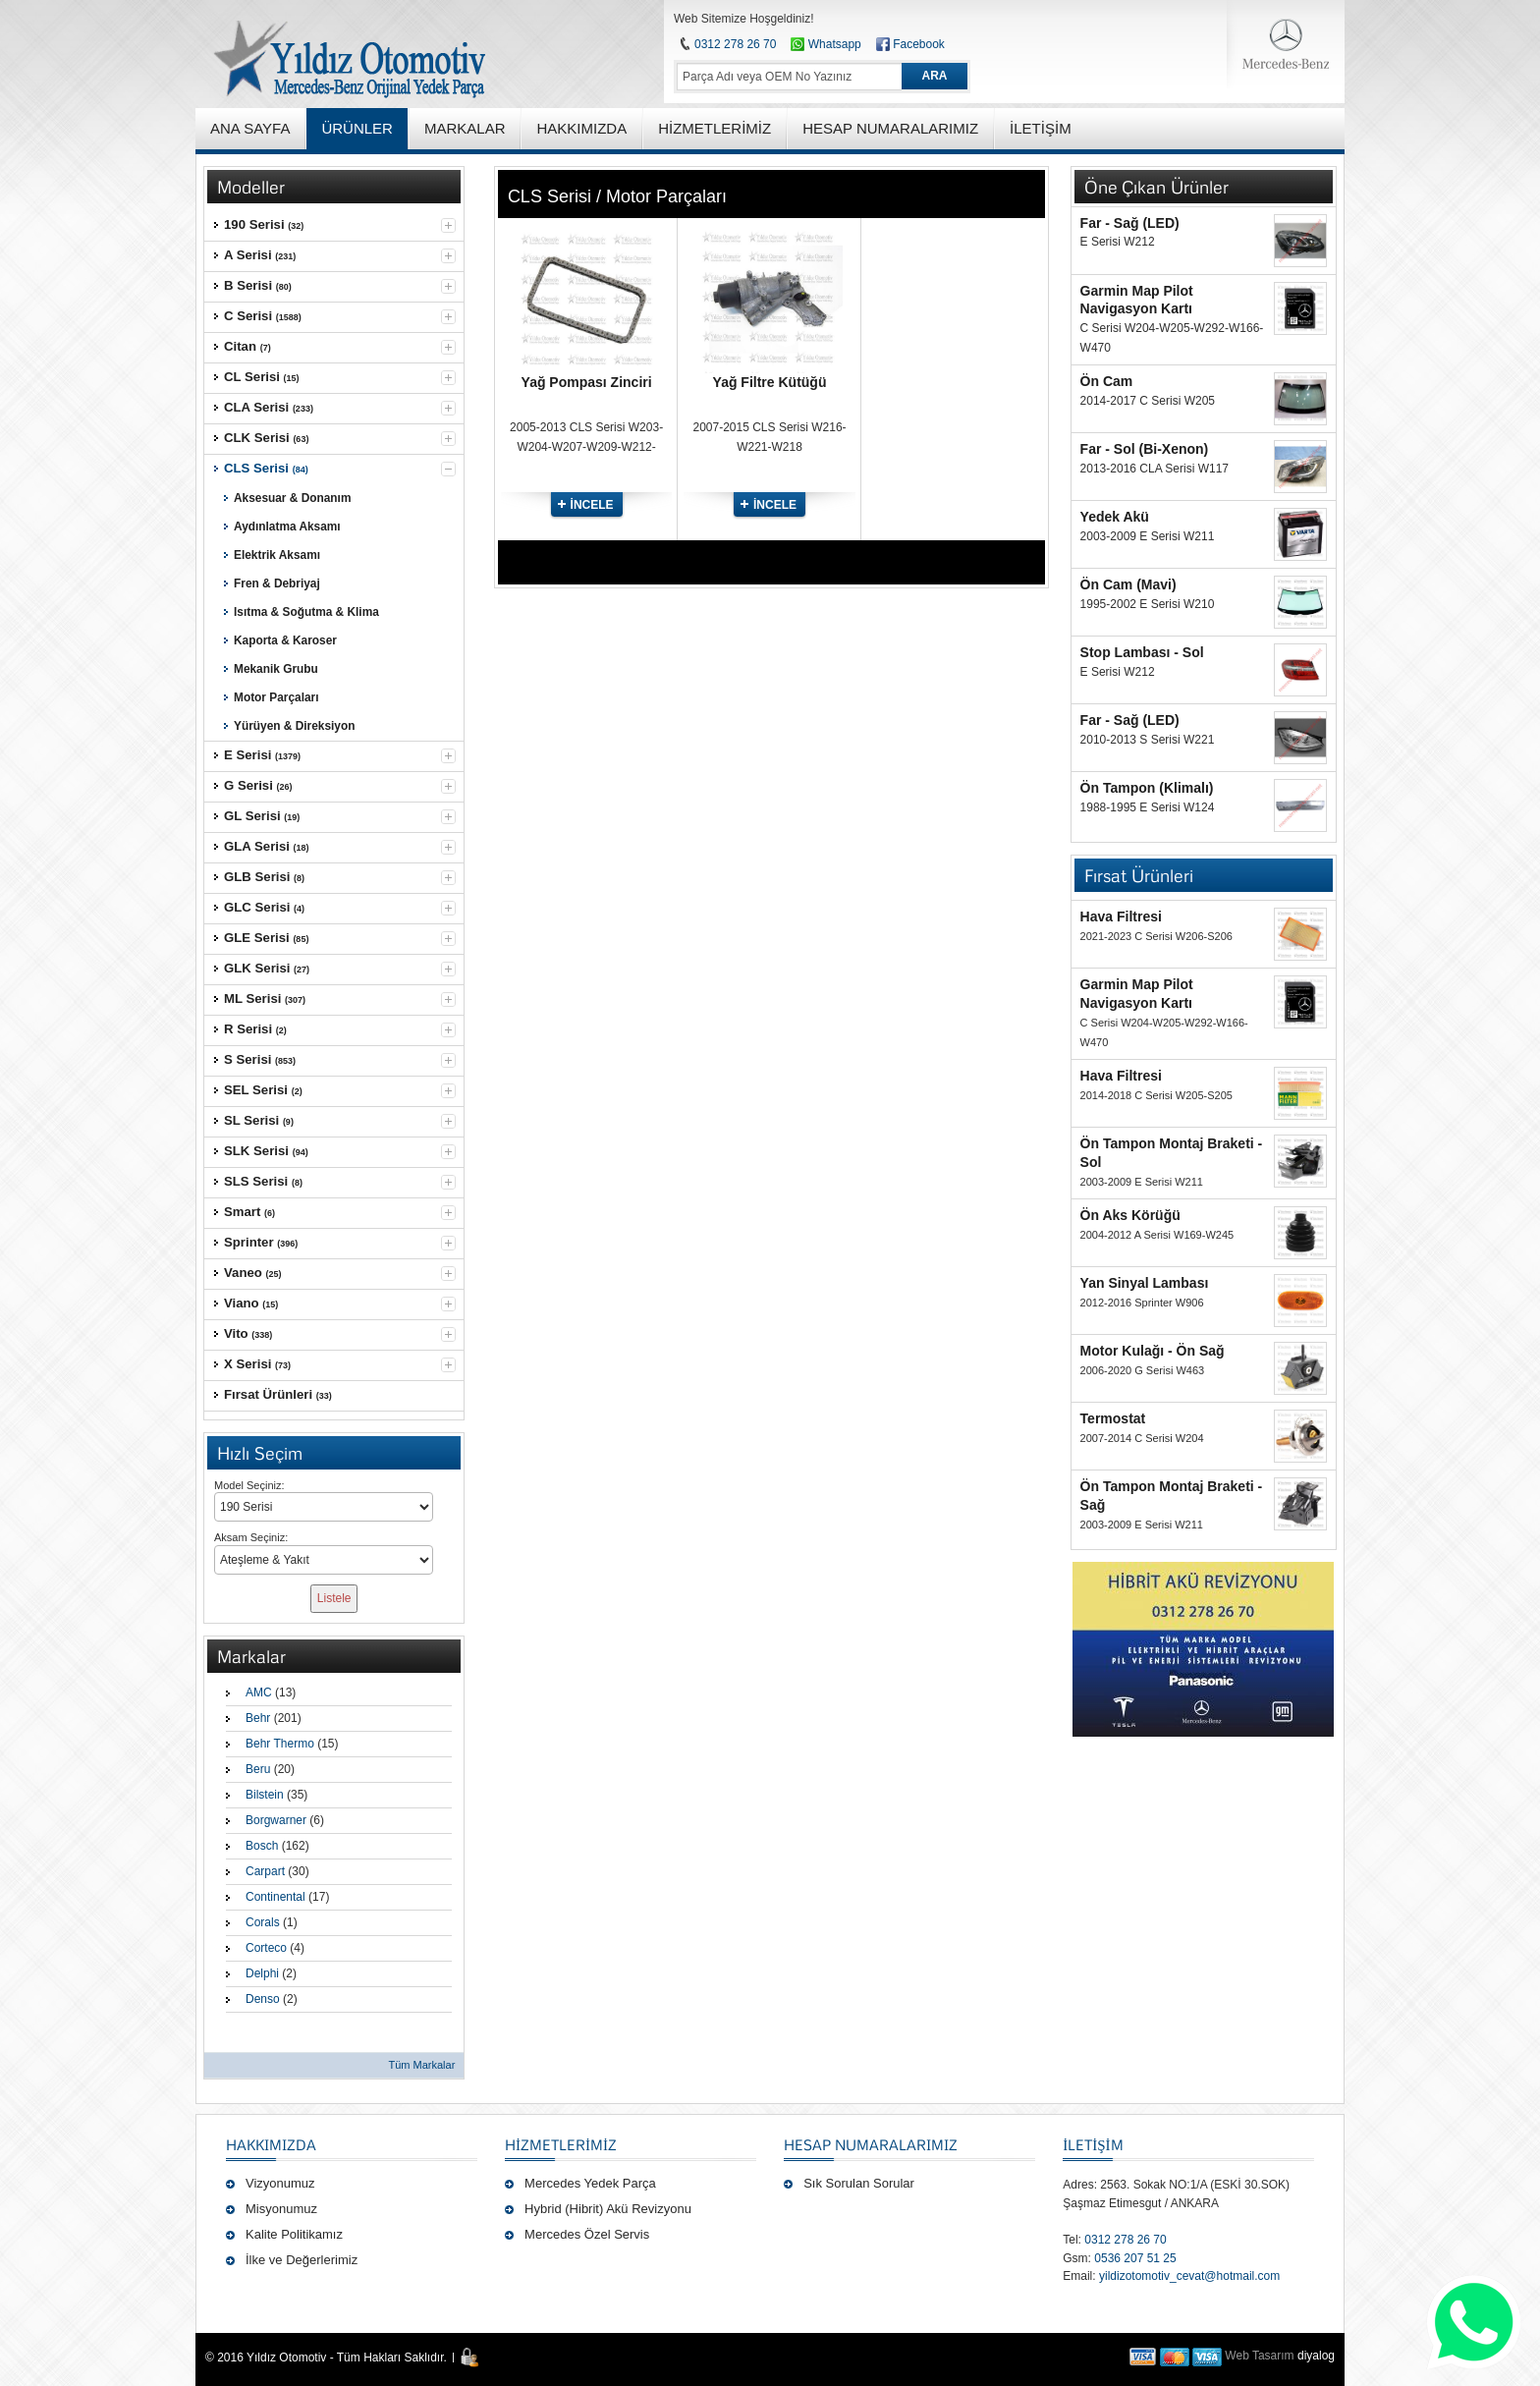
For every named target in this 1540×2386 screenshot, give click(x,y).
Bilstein (265, 1795)
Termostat (1113, 1418)
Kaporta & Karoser (285, 640)
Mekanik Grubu (276, 669)
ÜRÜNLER (357, 128)
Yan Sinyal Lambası (1144, 1283)
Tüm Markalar (421, 2065)
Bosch (262, 1846)
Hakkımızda (271, 2144)
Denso (263, 1999)
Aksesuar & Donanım (292, 498)
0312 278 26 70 (735, 44)
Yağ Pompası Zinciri (587, 382)
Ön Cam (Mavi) (1128, 584)
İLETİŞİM (1093, 2144)
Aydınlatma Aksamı (287, 526)
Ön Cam (1106, 381)
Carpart (265, 1871)
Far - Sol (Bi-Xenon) (1144, 449)
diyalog (1316, 2355)
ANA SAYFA (250, 128)
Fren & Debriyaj (277, 583)
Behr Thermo (280, 1743)
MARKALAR (465, 128)
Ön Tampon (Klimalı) (1147, 788)
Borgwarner (276, 1820)
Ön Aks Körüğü (1130, 1215)
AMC (259, 1692)
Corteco (266, 1948)
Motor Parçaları (276, 697)
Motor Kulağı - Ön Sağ (1152, 1351)
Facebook (919, 44)
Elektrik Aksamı (277, 555)
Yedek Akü (1114, 517)
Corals (263, 1922)
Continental (275, 1897)
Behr (258, 1718)
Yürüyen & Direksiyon (294, 726)
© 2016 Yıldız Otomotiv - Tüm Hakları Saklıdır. (326, 2357)
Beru (258, 1769)
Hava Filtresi (1121, 916)
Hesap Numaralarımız (871, 2144)
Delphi (262, 1973)
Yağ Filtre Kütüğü (770, 382)
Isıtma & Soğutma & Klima (306, 612)
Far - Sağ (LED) (1130, 223)
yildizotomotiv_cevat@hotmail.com (1189, 2276)
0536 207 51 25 (1135, 2258)
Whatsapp (825, 44)
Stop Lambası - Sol (1142, 652)
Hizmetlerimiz (561, 2144)
